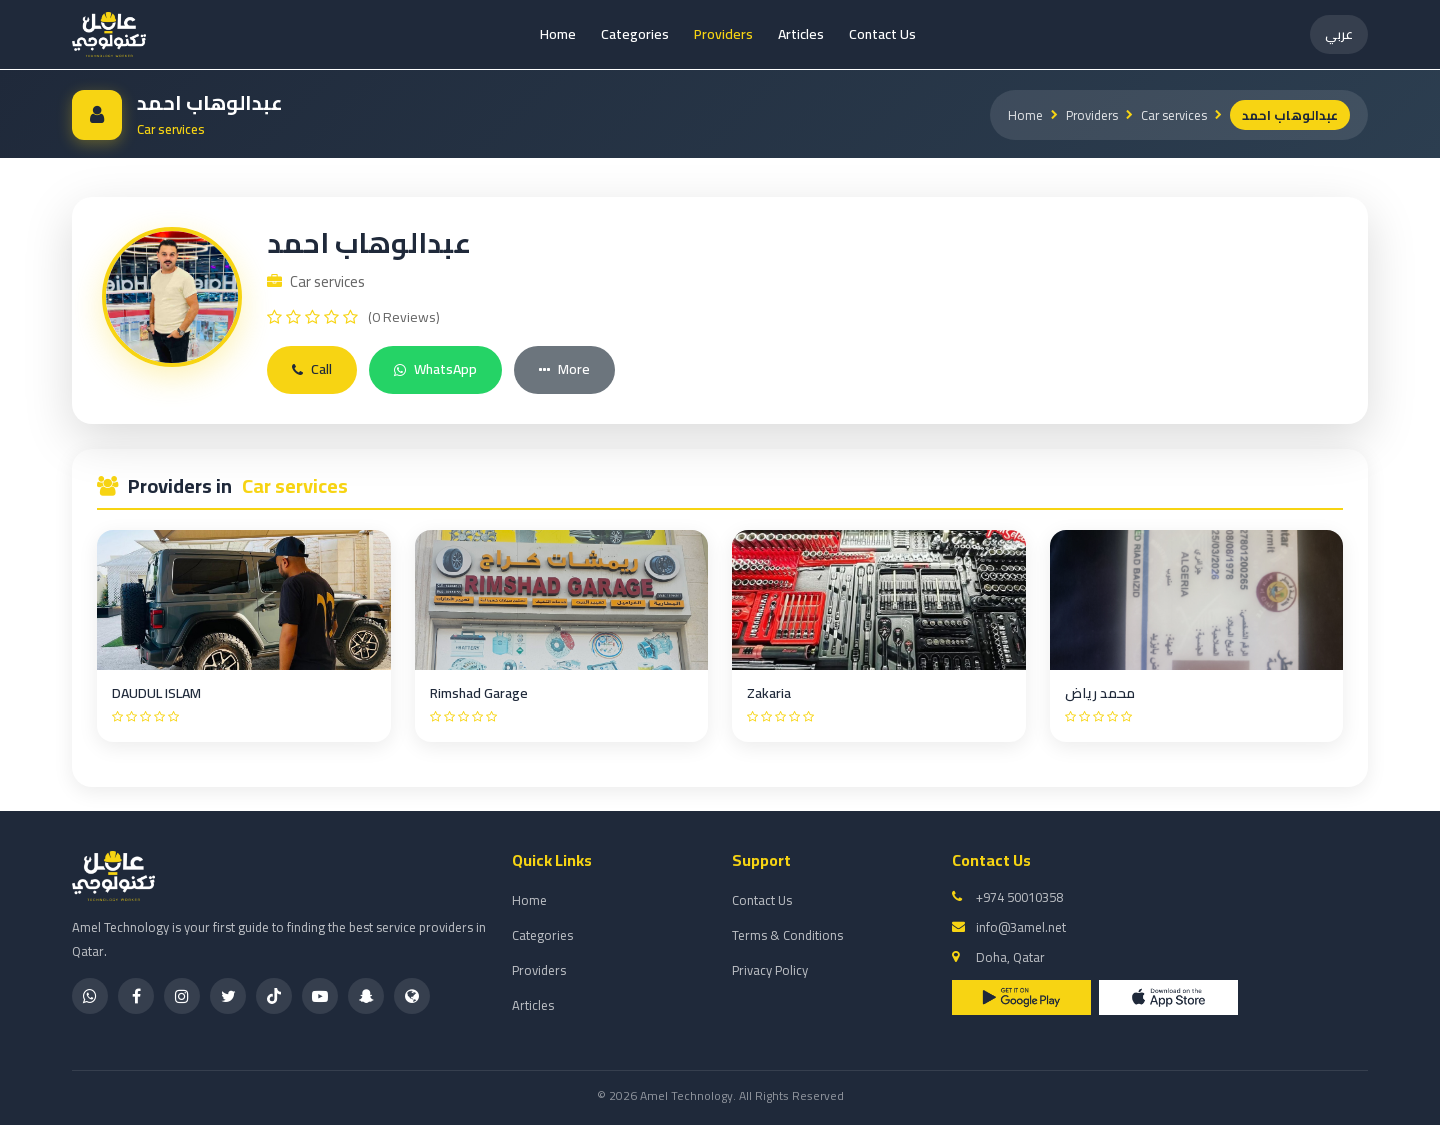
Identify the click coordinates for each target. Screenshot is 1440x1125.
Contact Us (882, 34)
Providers (723, 34)
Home (558, 34)
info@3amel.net (1021, 927)
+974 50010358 (1019, 897)
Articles (801, 34)
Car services (1173, 115)
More (564, 369)
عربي (1339, 34)
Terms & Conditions (787, 935)
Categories (635, 34)
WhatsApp (435, 369)
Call (312, 369)
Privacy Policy (770, 970)
